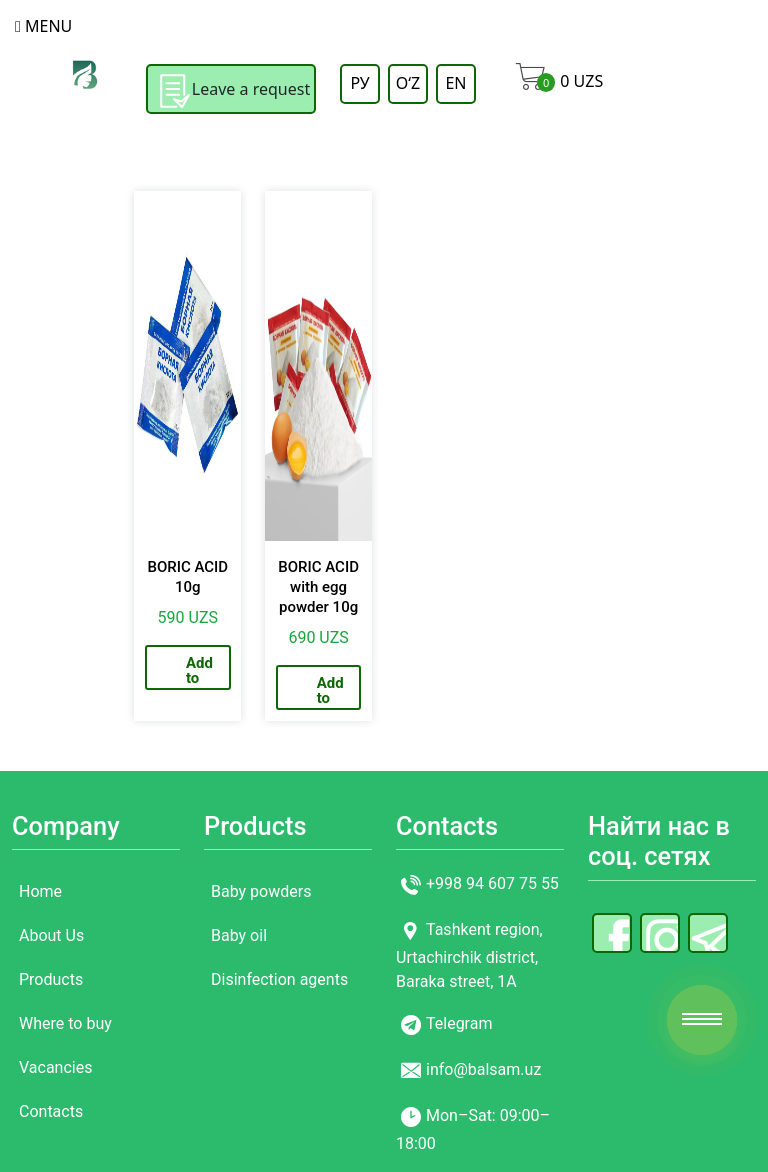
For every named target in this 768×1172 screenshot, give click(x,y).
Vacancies (55, 1067)
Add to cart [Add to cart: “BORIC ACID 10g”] (199, 672)
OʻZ (408, 83)
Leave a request (231, 91)
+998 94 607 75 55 (492, 884)
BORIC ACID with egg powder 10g (318, 587)
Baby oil (239, 935)
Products (51, 979)
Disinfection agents (279, 979)
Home (40, 891)
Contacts (51, 1111)
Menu (43, 26)
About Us (51, 935)
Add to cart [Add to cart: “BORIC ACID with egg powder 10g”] (330, 692)
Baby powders (261, 891)
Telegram (459, 1024)
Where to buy (65, 1023)
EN (455, 83)
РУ (359, 83)
